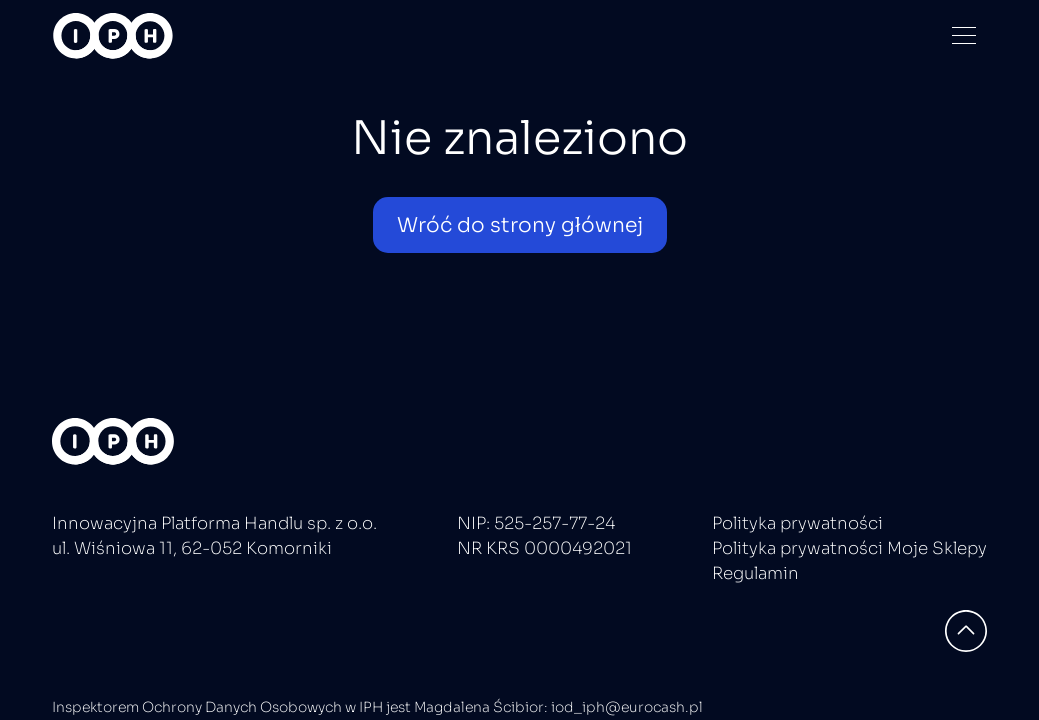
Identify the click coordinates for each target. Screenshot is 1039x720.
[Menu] (964, 35)
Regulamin (755, 573)
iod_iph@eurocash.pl (627, 707)
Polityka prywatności (797, 523)
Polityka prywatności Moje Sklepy (849, 548)
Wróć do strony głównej (520, 225)
